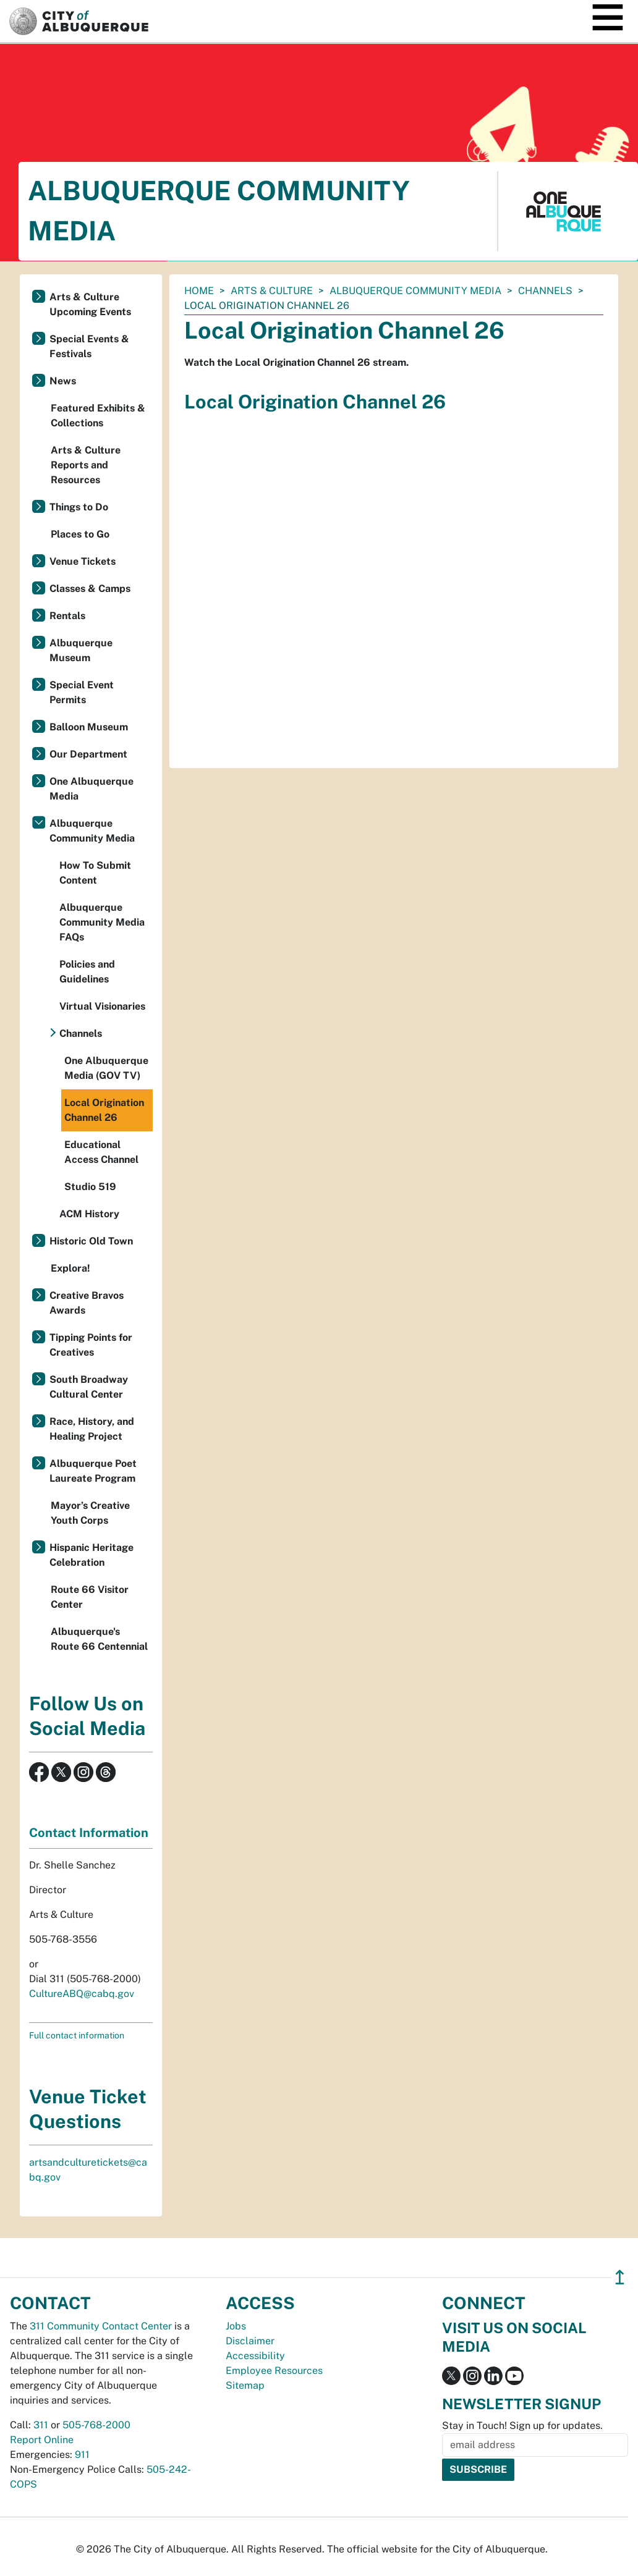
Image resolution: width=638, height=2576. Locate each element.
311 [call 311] (40, 2425)
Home (199, 291)
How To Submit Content (95, 872)
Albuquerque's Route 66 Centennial (99, 1639)
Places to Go (80, 534)
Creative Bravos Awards (86, 1303)
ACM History (89, 1214)
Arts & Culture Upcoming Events (90, 304)
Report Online (42, 2440)
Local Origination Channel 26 (104, 1110)
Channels (545, 291)
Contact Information (88, 1832)
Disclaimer (250, 2341)
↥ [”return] (619, 2277)
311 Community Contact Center (101, 2326)
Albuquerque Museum (81, 650)
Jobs (236, 2326)
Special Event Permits (81, 692)
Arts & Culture (272, 291)
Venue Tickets (82, 561)
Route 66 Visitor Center (90, 1597)
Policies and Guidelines (87, 971)
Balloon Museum (88, 727)
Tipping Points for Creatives (90, 1345)
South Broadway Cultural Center (88, 1387)
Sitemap (245, 2385)
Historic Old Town (91, 1241)
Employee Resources (274, 2370)
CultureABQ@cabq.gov (81, 1994)
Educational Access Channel (101, 1152)
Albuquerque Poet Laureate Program (93, 1471)
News (62, 381)
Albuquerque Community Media (415, 291)
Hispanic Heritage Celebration (91, 1555)
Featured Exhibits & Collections (98, 415)
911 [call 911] (82, 2454)
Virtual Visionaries (102, 1006)
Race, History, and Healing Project (91, 1429)
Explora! (70, 1268)
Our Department (88, 754)
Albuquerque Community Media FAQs (102, 922)
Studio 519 (90, 1187)
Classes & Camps (89, 588)
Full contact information (76, 2035)
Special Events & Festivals (89, 346)
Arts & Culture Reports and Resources (86, 465)
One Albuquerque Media (91, 788)
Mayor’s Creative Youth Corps (90, 1513)
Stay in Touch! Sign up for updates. (522, 2425)
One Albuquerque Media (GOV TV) (106, 1068)
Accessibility (255, 2356)
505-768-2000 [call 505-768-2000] (96, 2425)
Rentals (67, 616)
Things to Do (78, 507)
